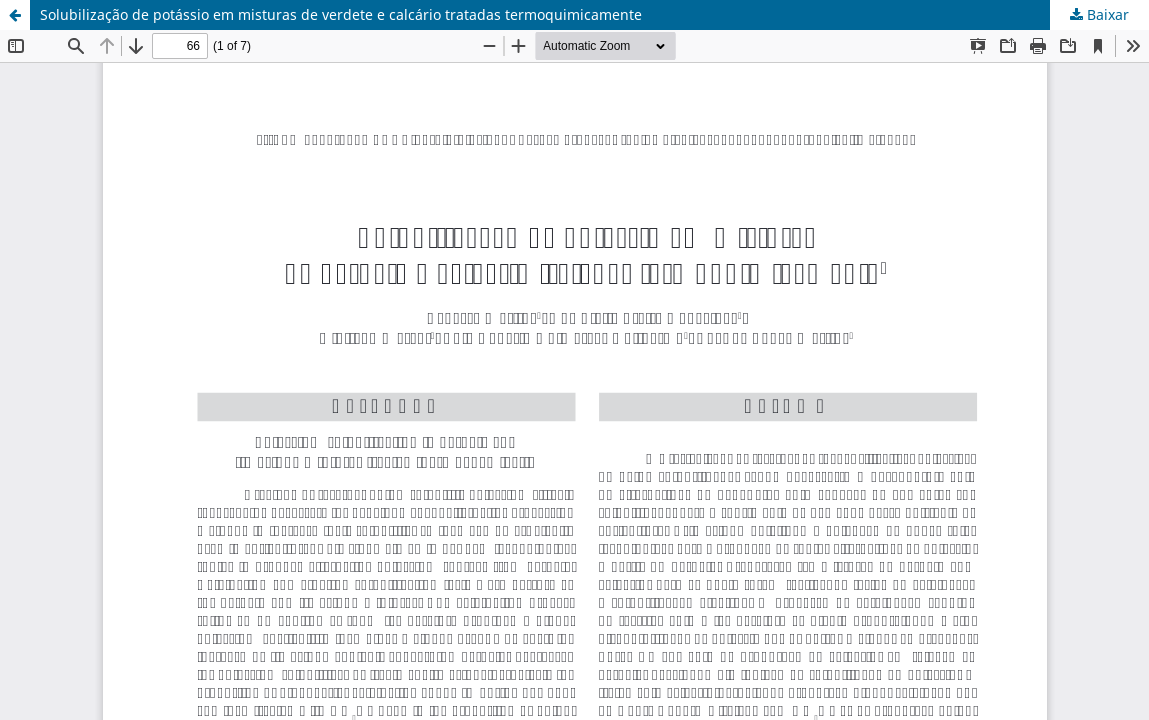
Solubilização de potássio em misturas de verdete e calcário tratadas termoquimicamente (341, 14)
